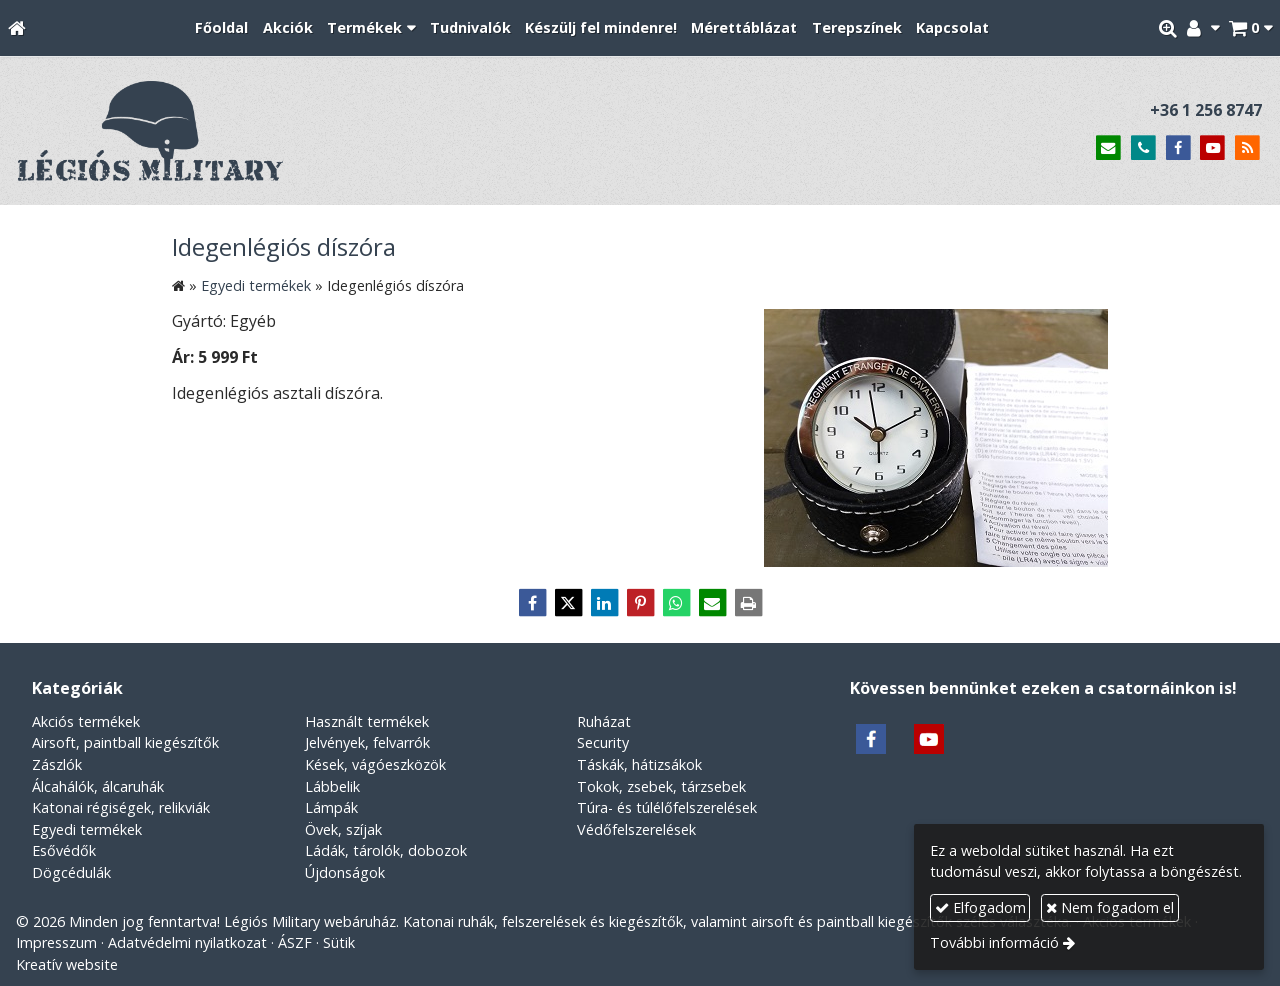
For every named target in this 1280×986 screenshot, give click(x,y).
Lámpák (331, 807)
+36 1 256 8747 (1206, 110)
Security (603, 742)
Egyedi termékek (87, 829)
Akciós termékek (86, 721)
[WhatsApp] (676, 603)
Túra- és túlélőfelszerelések (667, 807)
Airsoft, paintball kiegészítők (125, 742)
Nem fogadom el (1110, 907)
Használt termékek (367, 721)
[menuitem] (221, 28)
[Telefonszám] (1143, 148)
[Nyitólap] (17, 28)
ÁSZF (295, 942)
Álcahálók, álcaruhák (98, 786)
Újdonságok (345, 872)
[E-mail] (1108, 148)
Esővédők (64, 850)
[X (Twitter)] (568, 603)
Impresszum (56, 942)
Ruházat (604, 721)
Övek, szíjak (343, 829)
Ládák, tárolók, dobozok (386, 850)
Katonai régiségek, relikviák (121, 807)
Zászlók (57, 764)
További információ (994, 942)
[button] (1250, 28)
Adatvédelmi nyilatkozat (187, 942)
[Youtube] (1212, 148)
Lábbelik (332, 786)
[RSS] (1247, 148)
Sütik (339, 942)
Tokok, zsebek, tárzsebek (661, 786)
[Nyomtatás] (748, 603)
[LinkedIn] (604, 603)
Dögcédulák (71, 872)
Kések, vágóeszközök (375, 764)
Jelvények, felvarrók (367, 742)
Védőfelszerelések (636, 829)
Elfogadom (980, 907)
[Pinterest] (640, 603)
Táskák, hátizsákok (639, 764)
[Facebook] (1178, 148)
